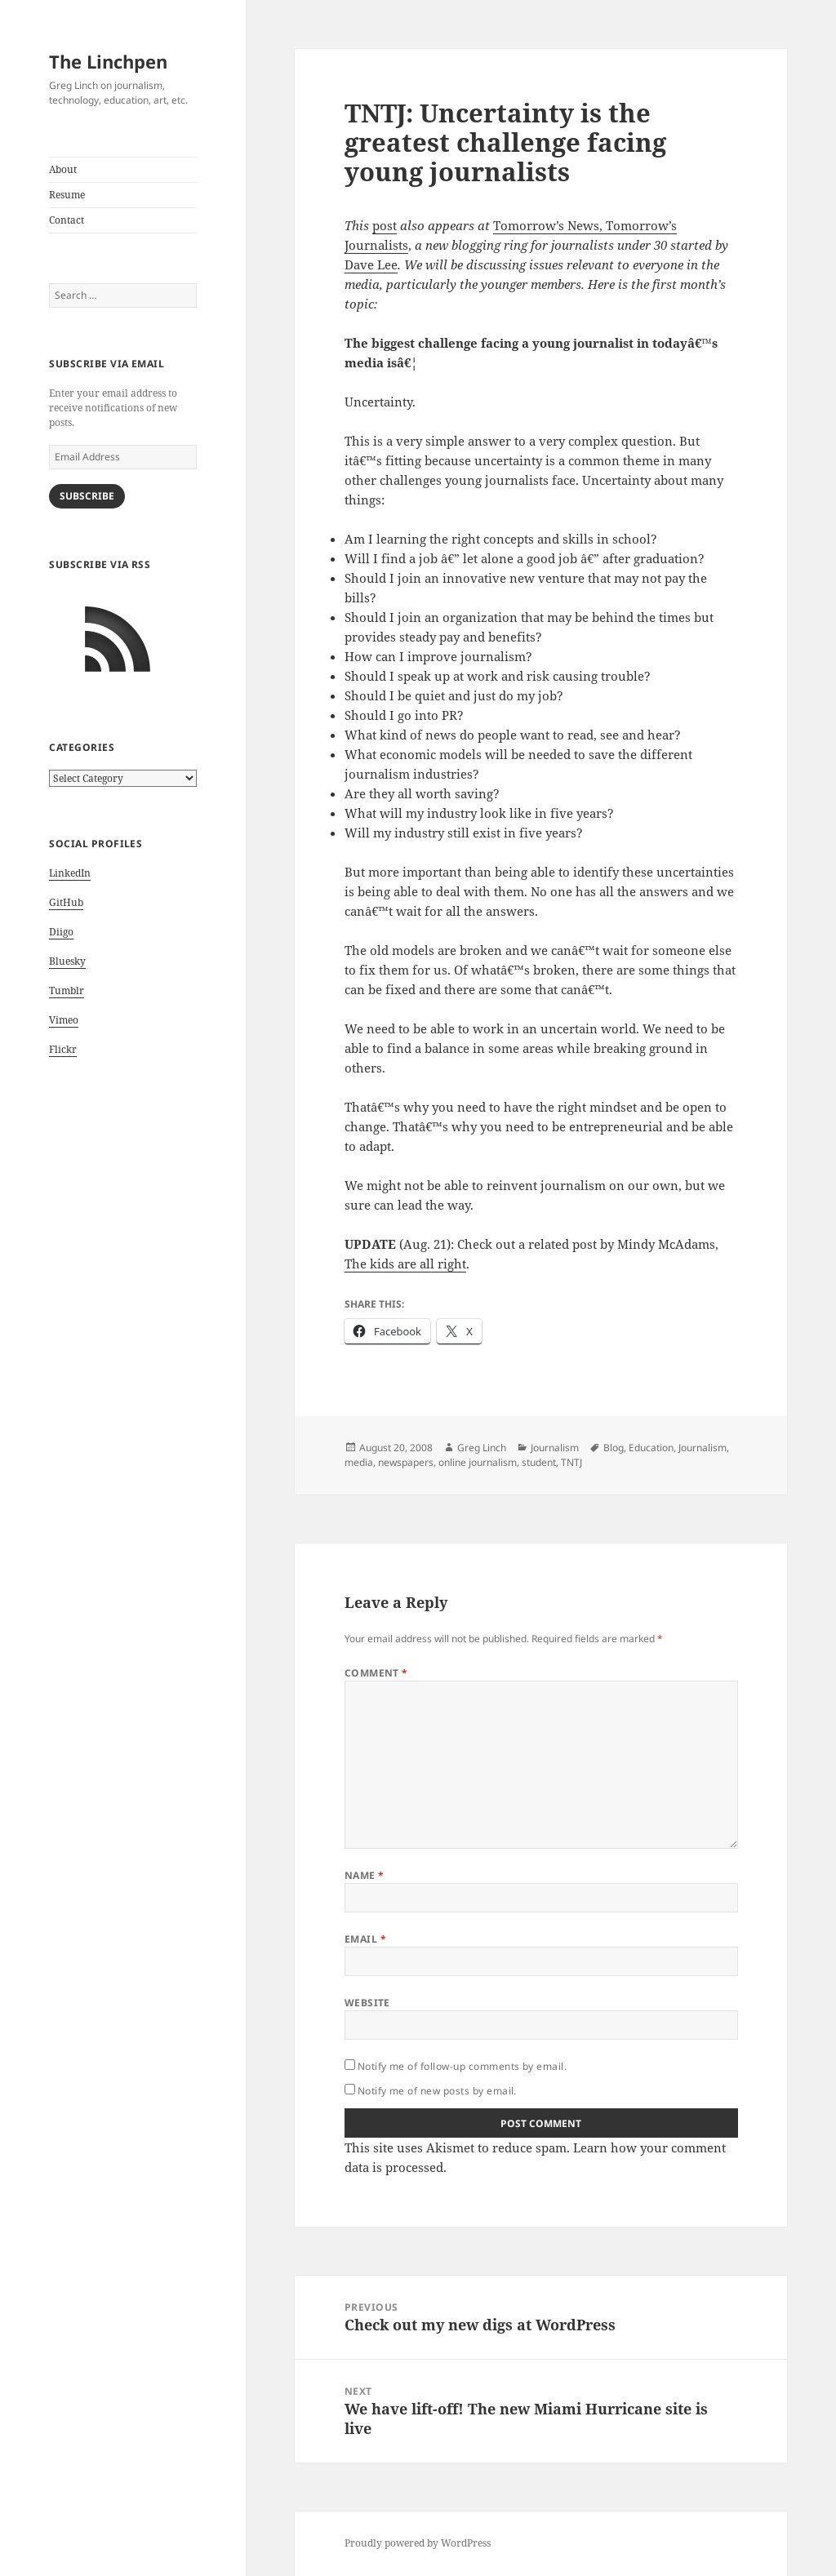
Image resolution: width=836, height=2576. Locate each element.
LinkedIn (70, 873)
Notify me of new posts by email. (437, 2091)
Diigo (61, 932)
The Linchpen (108, 61)
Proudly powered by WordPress (418, 2543)
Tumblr (66, 990)
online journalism (477, 1462)
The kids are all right (405, 1263)
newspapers (406, 1462)
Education (651, 1448)
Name (365, 1875)
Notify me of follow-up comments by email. (462, 2066)
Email (365, 1939)
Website (367, 2003)
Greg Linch (481, 1448)
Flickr (63, 1049)
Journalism (555, 1448)
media (359, 1462)
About (63, 169)
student (539, 1462)
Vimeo (63, 1020)
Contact (66, 220)
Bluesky (67, 961)
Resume (67, 195)
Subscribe (87, 496)
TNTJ (571, 1462)
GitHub (66, 902)
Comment (376, 1673)
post (384, 225)
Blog (613, 1448)
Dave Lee (371, 264)
